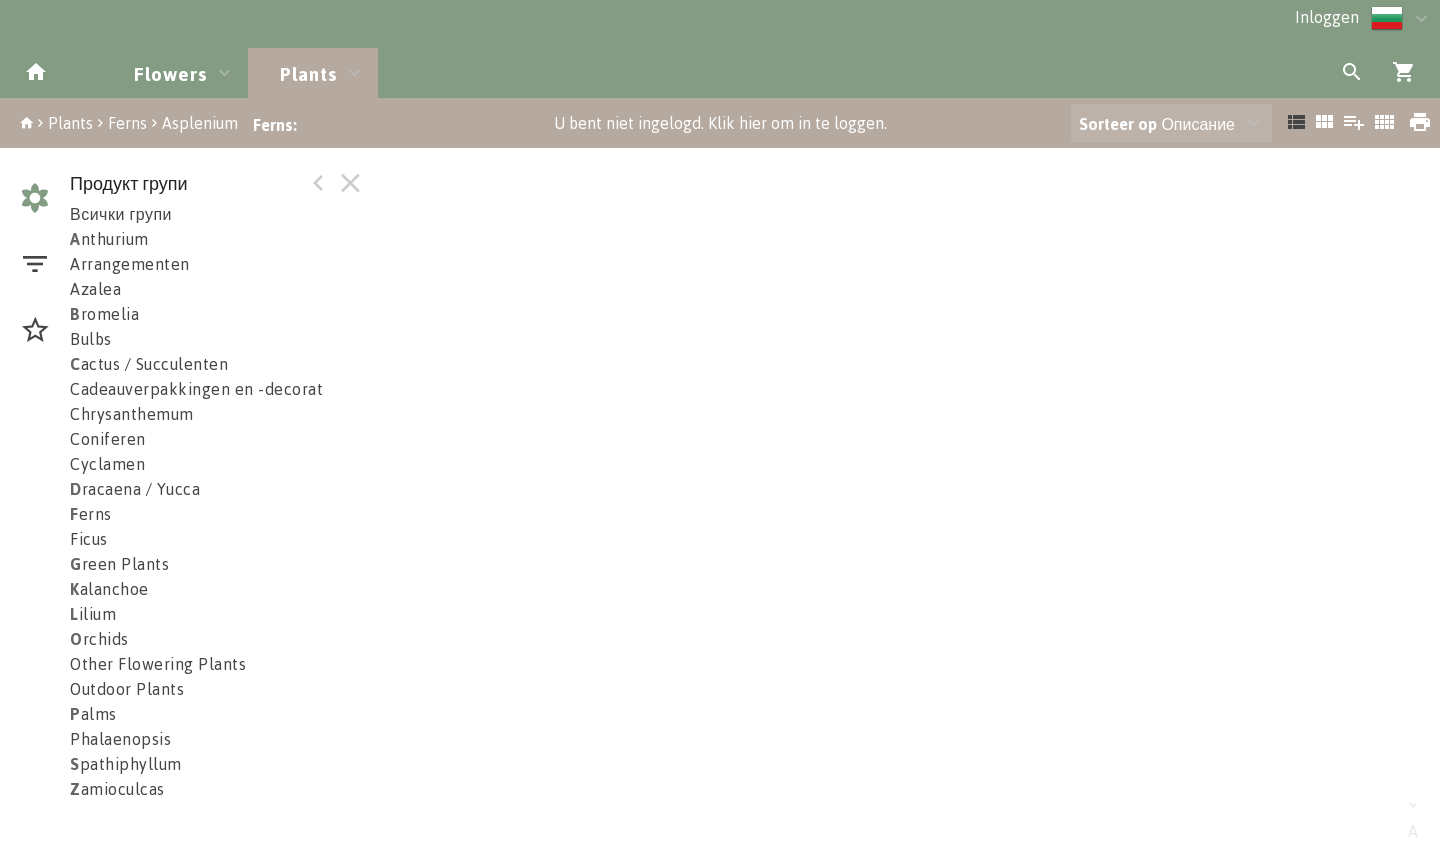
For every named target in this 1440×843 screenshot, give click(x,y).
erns (91, 514)
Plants (309, 73)
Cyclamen (107, 464)
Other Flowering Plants (158, 664)
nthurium (109, 239)
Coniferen (108, 439)
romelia (104, 314)
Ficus (89, 539)
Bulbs (91, 339)
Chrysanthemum (132, 414)
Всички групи (121, 214)
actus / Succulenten (149, 364)
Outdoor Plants (127, 689)
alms (93, 714)
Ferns (127, 123)
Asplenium (200, 123)
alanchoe (109, 589)
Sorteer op (1118, 124)
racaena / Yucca (135, 489)
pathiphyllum (126, 764)
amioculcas (117, 789)
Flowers (171, 73)
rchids (99, 639)
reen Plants (119, 564)
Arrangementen (130, 264)
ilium (93, 614)
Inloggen (1327, 17)
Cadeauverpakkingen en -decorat (196, 389)
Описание (1157, 124)
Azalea (95, 289)
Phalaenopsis (120, 739)
